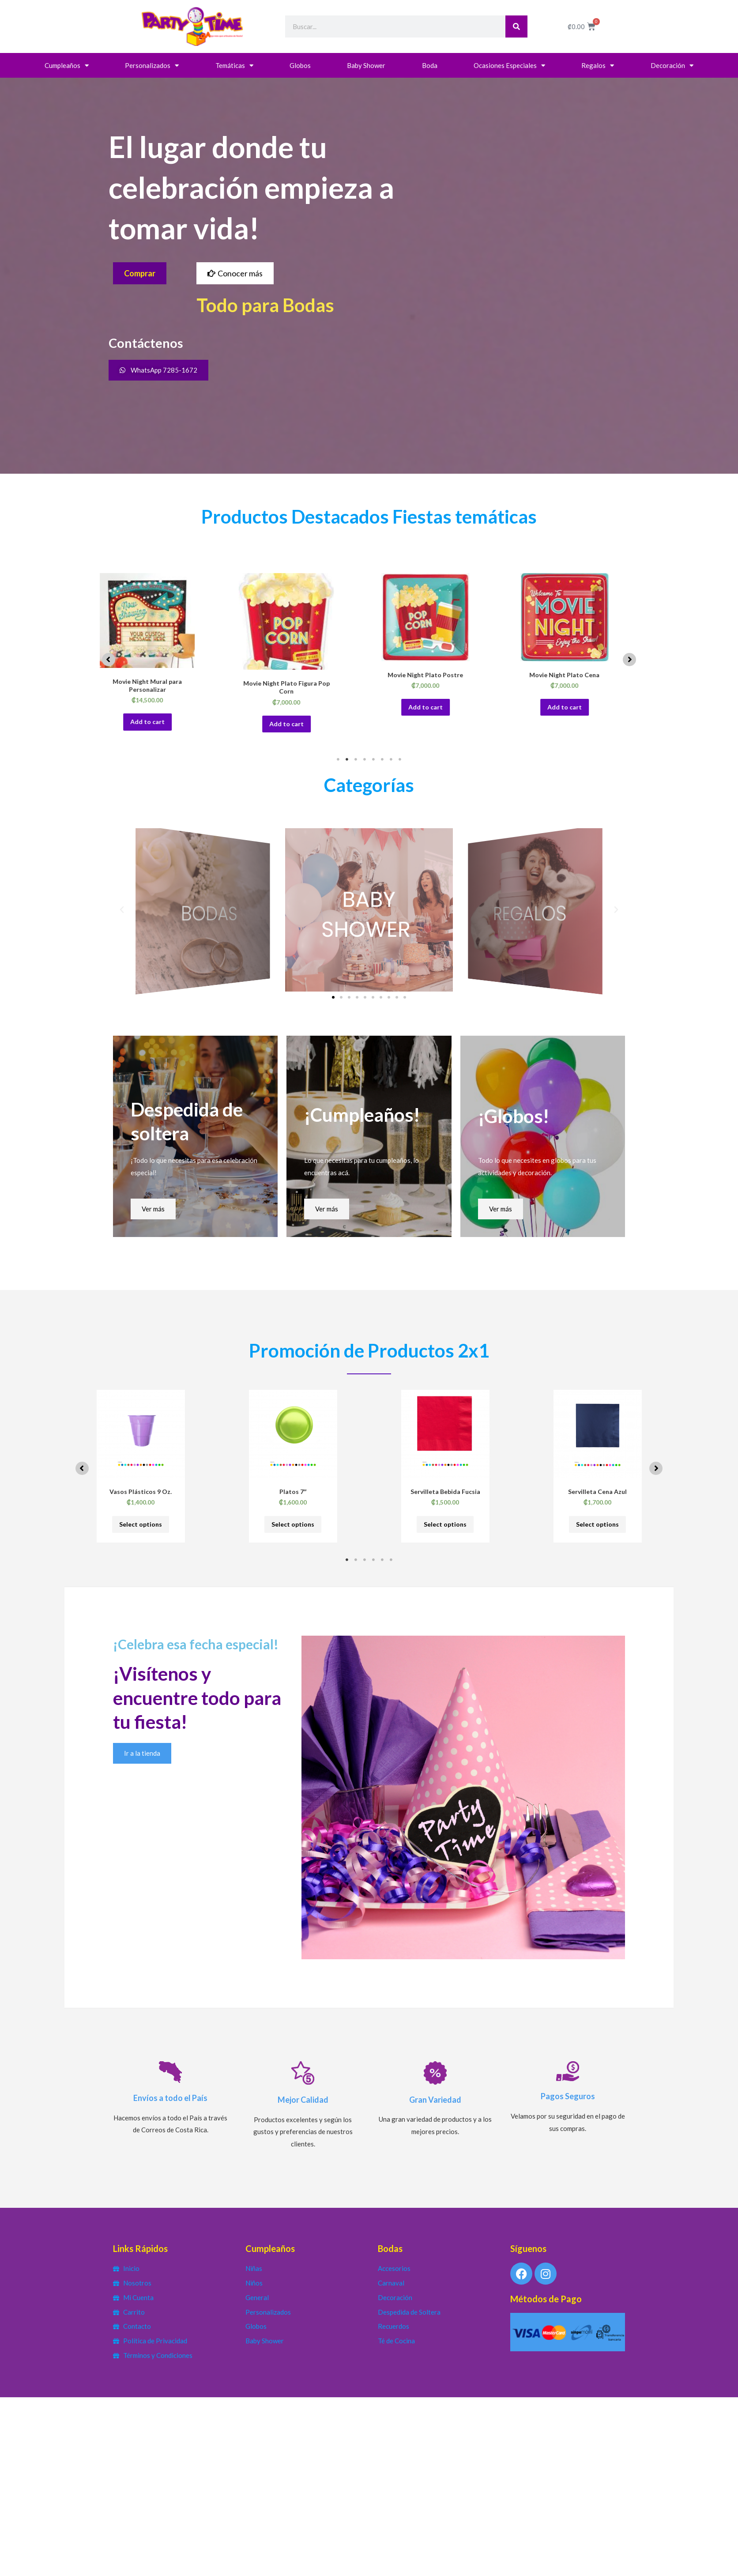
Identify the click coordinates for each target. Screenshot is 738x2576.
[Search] (516, 26)
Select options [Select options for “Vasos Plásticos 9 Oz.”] (140, 1528)
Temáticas (234, 65)
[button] (108, 661)
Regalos (597, 65)
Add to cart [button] (160, 724)
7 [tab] (391, 762)
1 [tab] (338, 762)
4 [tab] (364, 762)
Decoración (672, 65)
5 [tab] (373, 762)
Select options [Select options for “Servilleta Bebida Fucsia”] (445, 1528)
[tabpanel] (160, 659)
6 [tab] (382, 762)
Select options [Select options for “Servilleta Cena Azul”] (597, 1528)
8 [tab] (399, 762)
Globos (300, 65)
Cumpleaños (67, 65)
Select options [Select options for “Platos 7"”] (293, 1528)
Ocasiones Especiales (509, 65)
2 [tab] (347, 762)
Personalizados (152, 65)
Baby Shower (366, 65)
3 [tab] (355, 762)
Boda (429, 65)
